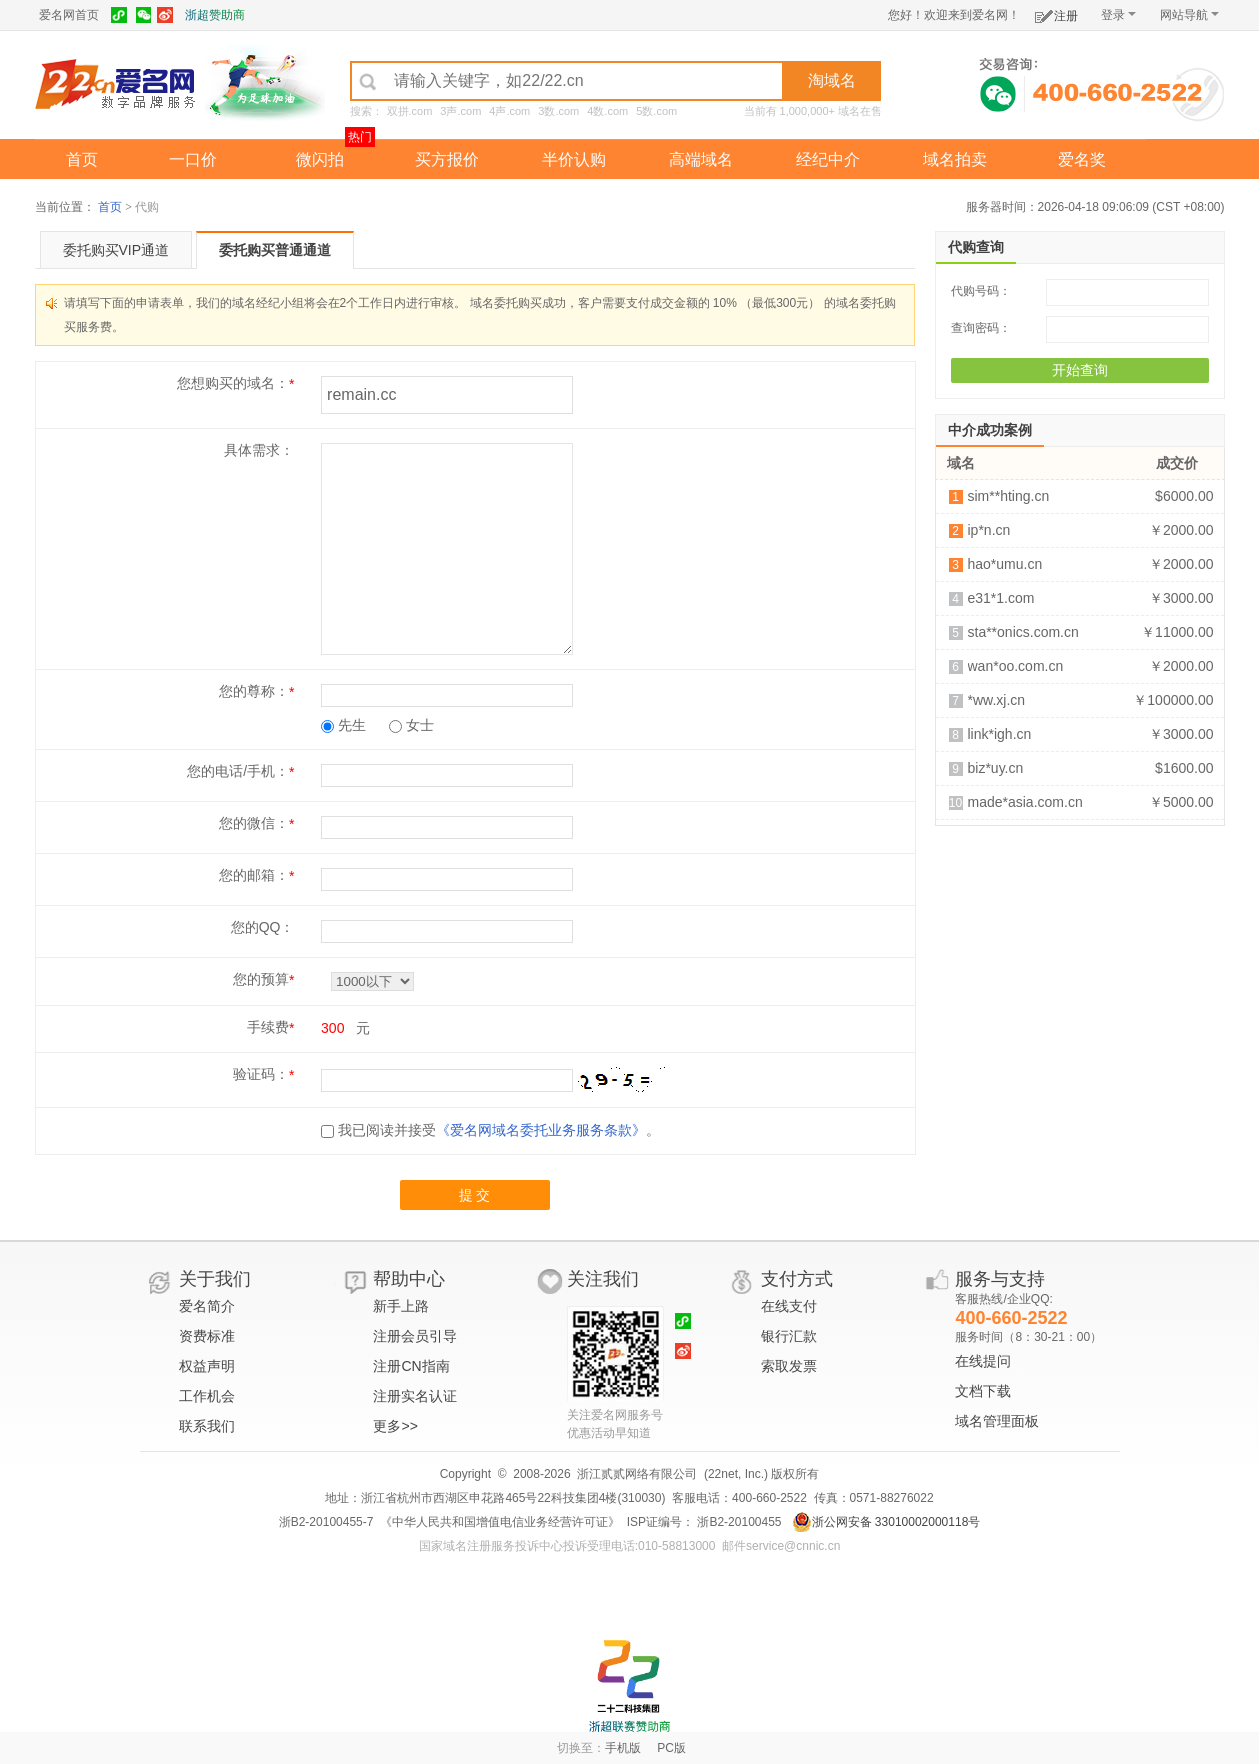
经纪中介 (828, 159)
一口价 (193, 159)
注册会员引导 (415, 1336)
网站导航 (1189, 15)
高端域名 (701, 159)
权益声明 (207, 1366)
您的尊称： (254, 691)
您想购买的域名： (233, 383)
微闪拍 (320, 159)
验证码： (261, 1074)
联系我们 (207, 1426)
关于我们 (215, 1279)
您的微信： (254, 823)
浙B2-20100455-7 (326, 1522)
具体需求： (259, 450)
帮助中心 (409, 1279)
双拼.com (410, 111)
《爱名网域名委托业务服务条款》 (541, 1130)
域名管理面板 (997, 1421)
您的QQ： (263, 927)
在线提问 (983, 1361)
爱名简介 (207, 1306)
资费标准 (207, 1336)
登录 (1118, 15)
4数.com (607, 111)
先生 (343, 725)
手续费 (268, 1027)
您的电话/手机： (238, 771)
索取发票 (789, 1366)
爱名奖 (1082, 159)
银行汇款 (789, 1336)
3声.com (460, 111)
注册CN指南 (411, 1366)
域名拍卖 (955, 159)
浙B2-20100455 (737, 1522)
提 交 (475, 1195)
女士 (411, 725)
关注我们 (603, 1279)
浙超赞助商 (215, 15)
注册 (1056, 12)
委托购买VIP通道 (116, 250)
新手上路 (401, 1306)
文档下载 (983, 1391)
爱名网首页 (69, 15)
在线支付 (789, 1306)
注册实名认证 (415, 1396)
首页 (82, 159)
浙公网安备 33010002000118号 (886, 1522)
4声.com (509, 111)
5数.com (656, 111)
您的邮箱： (254, 875)
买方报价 (447, 159)
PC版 (671, 1748)
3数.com (558, 111)
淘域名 (832, 80)
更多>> (395, 1426)
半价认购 (574, 159)
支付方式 (797, 1279)
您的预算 (261, 979)
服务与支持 (1000, 1279)
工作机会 (207, 1396)
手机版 (623, 1748)
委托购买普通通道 (275, 250)
